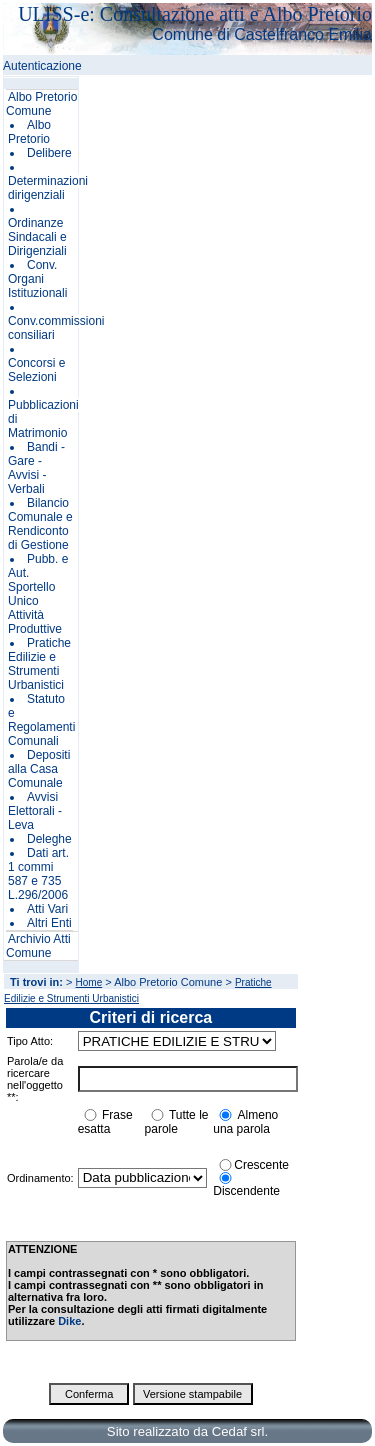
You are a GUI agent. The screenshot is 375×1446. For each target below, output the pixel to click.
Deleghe (49, 839)
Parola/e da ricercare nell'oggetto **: (35, 1079)
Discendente (246, 1191)
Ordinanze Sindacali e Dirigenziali (37, 237)
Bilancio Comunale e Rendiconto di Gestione (40, 524)
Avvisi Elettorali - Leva (35, 811)
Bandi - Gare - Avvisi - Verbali (36, 468)
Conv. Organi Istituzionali (37, 279)
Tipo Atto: (30, 1041)
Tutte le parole (177, 1122)
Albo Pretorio (29, 132)
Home (89, 982)
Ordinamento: (40, 1178)
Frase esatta (105, 1122)
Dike (69, 1321)
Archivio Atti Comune (38, 946)
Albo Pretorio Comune (41, 104)
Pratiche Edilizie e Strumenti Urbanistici (39, 664)
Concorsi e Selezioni (36, 370)
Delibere (49, 153)
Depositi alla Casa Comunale (39, 769)
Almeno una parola (245, 1122)
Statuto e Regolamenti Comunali (41, 720)
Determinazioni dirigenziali (48, 188)
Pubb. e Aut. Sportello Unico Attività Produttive (38, 594)
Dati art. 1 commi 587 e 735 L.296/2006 (38, 874)
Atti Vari (47, 909)
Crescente (261, 1165)
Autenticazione (42, 66)
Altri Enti (49, 923)
